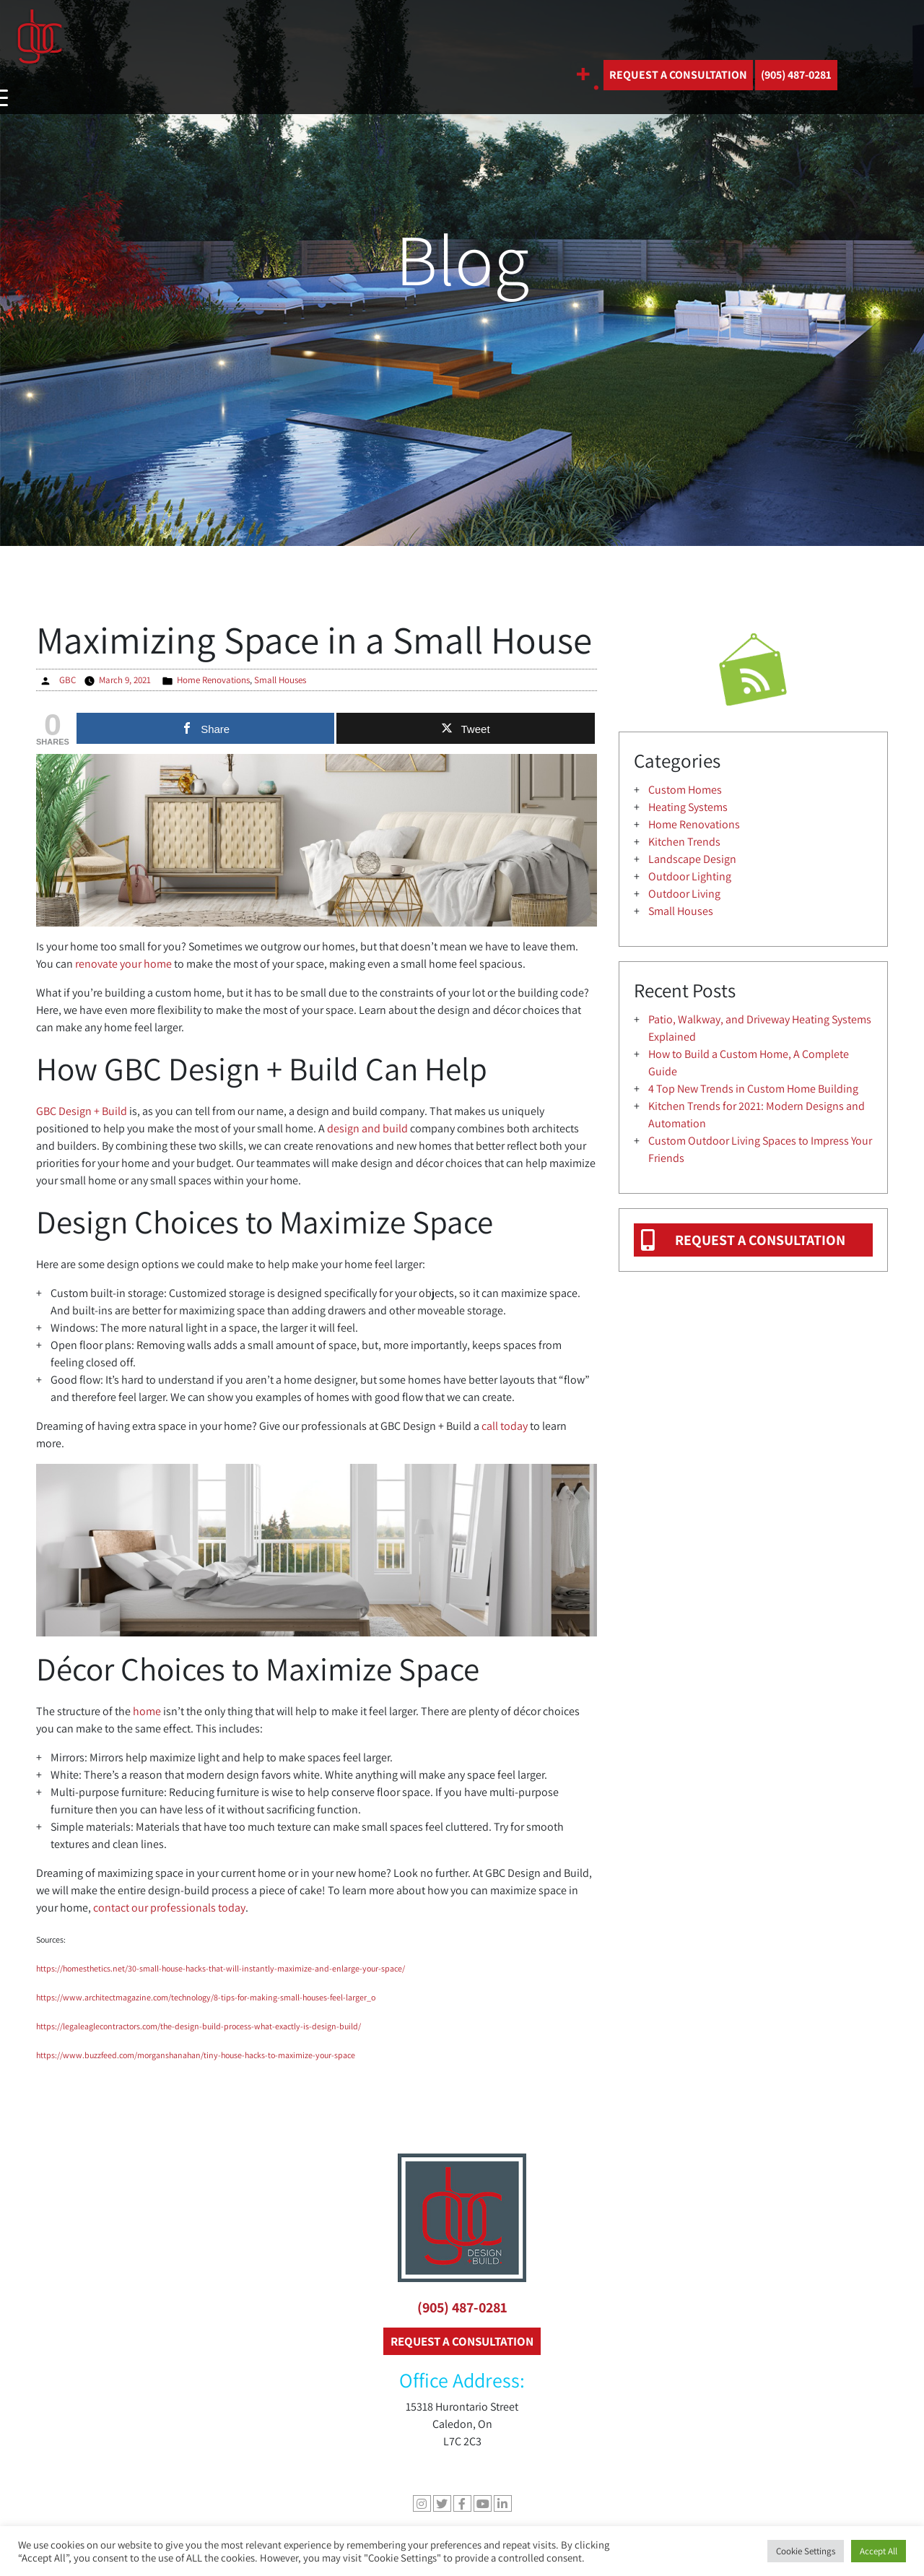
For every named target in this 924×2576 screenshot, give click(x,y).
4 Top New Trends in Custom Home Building (753, 1088)
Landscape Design (692, 859)
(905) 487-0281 (462, 2307)
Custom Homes (685, 789)
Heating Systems (688, 807)
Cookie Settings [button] (805, 2551)
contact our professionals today (169, 1907)
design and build (367, 1128)
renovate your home (123, 963)
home (147, 1711)
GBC (67, 680)
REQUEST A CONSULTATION (678, 74)
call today (504, 1426)
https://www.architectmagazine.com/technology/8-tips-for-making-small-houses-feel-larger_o (205, 1997)
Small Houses (280, 680)
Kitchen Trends (684, 841)
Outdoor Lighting (689, 876)
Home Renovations (213, 680)
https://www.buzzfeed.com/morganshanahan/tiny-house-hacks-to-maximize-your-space (195, 2055)
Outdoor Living (684, 893)
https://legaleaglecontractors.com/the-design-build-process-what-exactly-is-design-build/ (198, 2026)
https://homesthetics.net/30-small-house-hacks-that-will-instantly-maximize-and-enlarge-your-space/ (220, 1968)
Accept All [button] (878, 2551)
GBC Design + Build (81, 1111)
